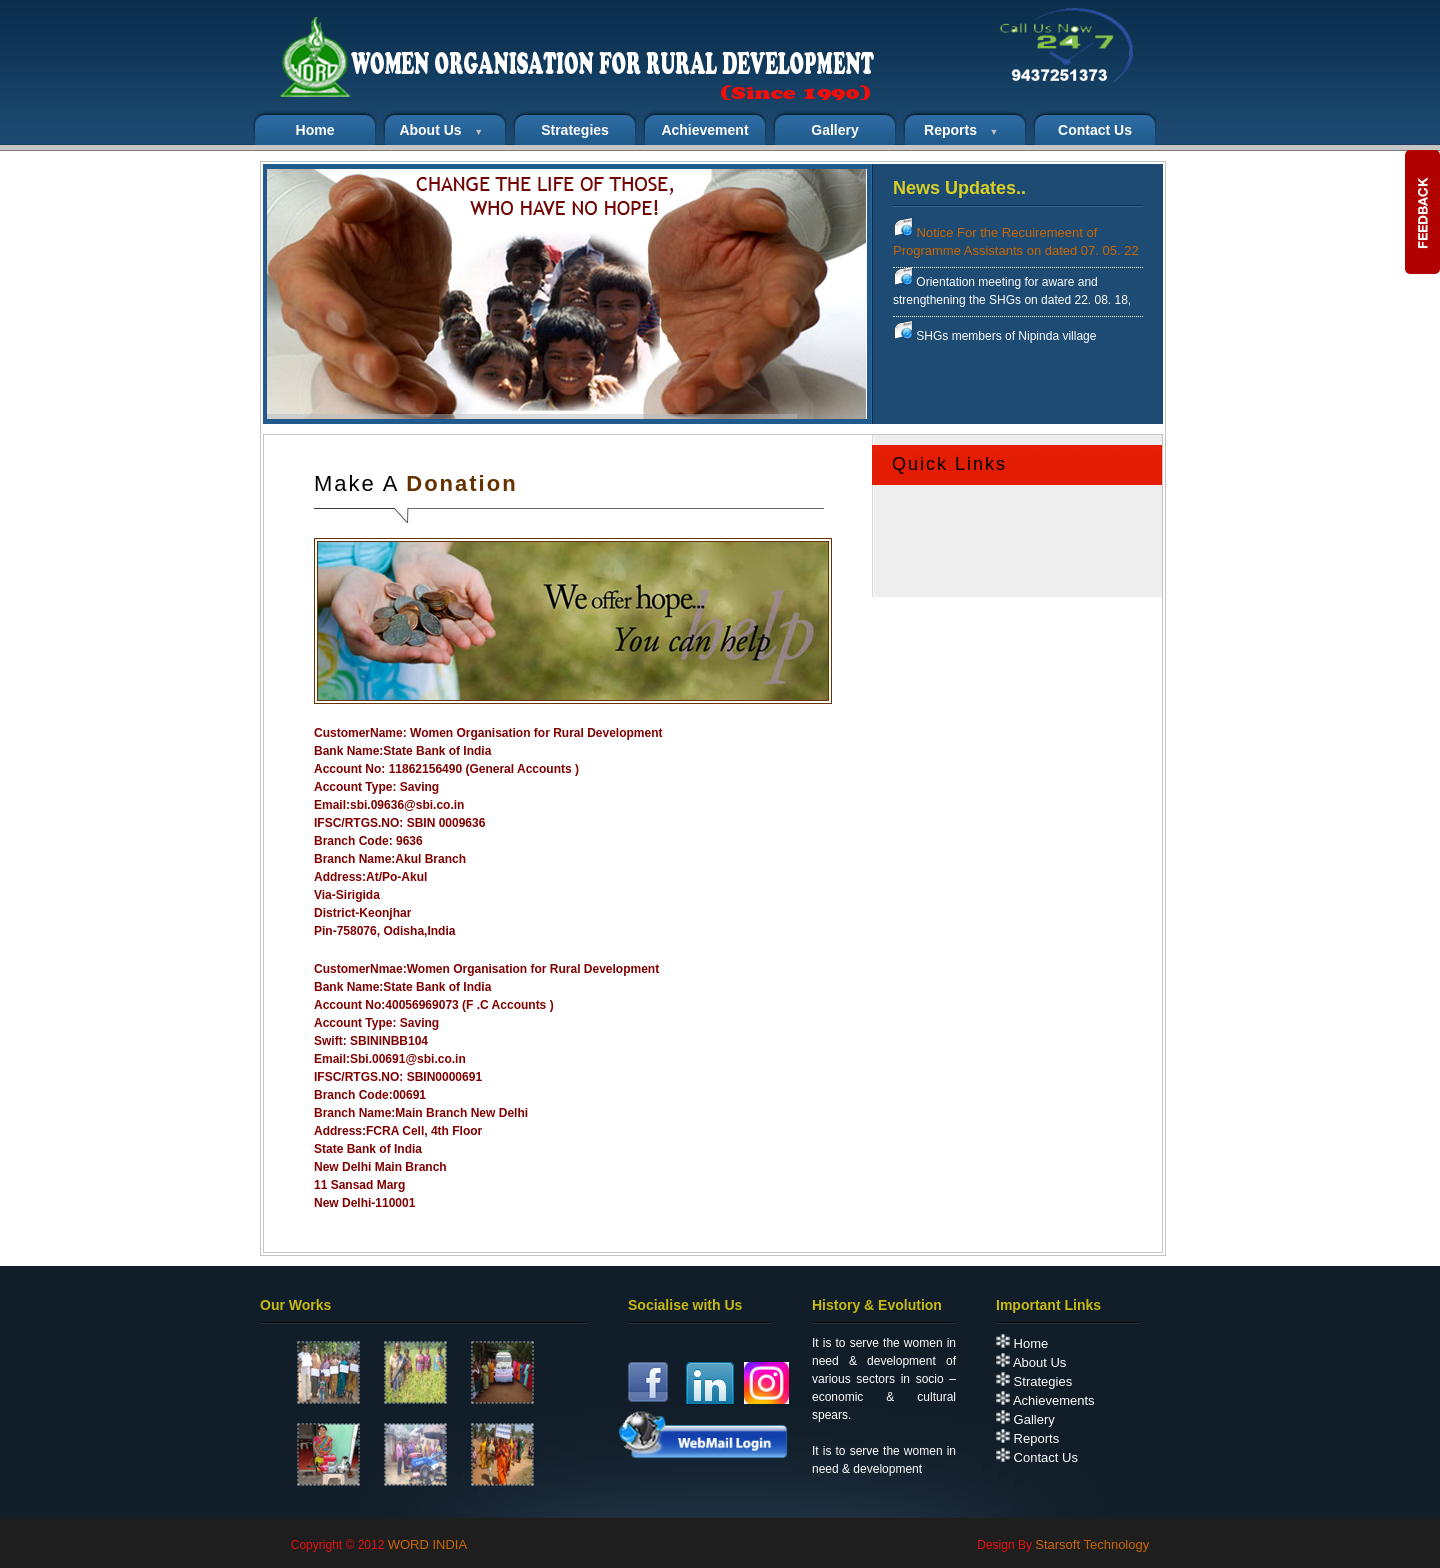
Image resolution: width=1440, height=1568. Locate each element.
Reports (1027, 1438)
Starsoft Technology (1092, 1544)
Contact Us (1037, 1457)
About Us (1031, 1362)
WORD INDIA (427, 1544)
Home (1022, 1343)
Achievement (704, 130)
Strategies (575, 130)
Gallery (834, 130)
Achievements (1045, 1400)
